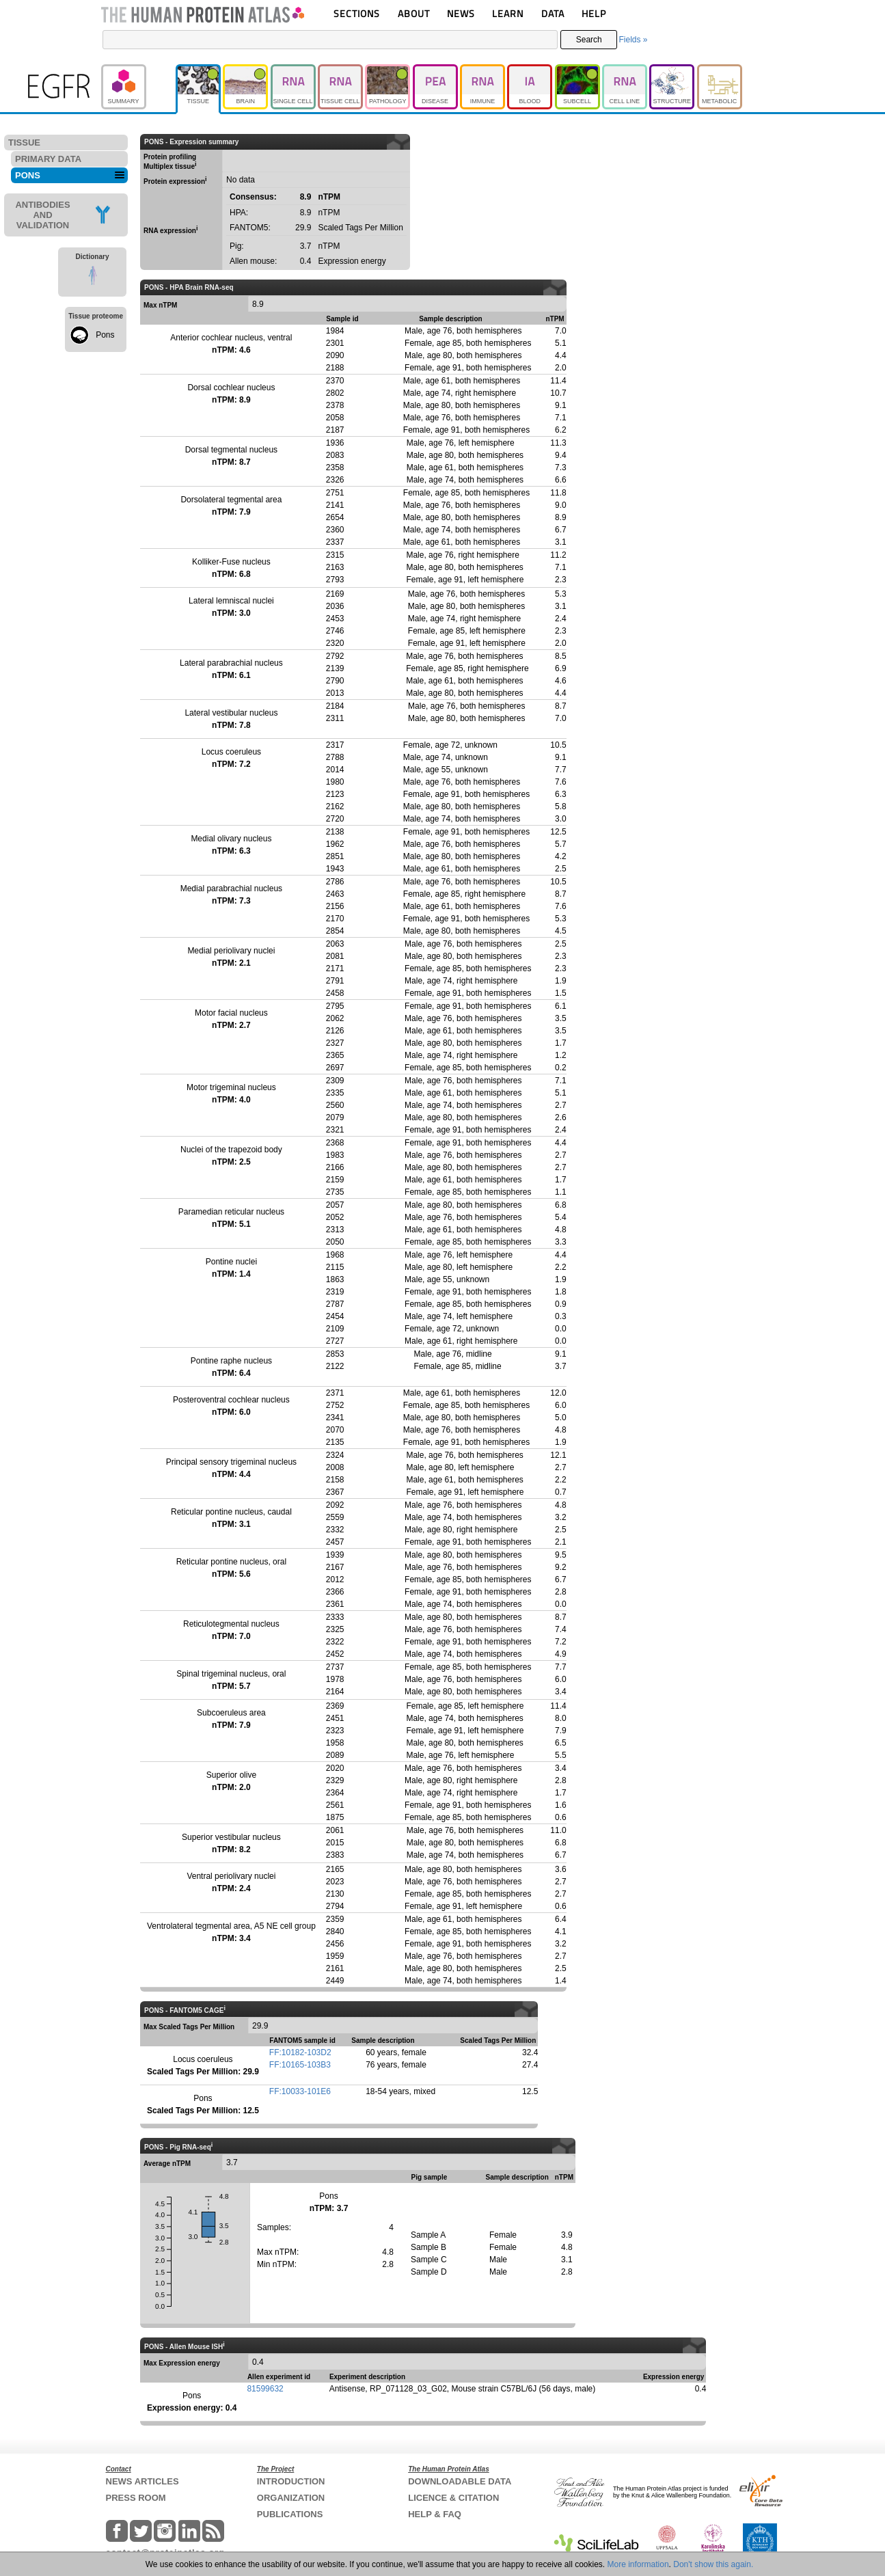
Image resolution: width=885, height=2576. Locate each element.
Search (589, 39)
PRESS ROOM (136, 2498)
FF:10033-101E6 (300, 2091)
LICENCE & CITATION (453, 2498)
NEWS (461, 13)
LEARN (507, 13)
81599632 (265, 2389)
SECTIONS (356, 13)
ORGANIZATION (291, 2498)
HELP (594, 13)
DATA (552, 13)
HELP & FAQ (434, 2514)
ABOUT (414, 13)
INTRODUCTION (291, 2481)
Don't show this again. (713, 2564)
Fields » (632, 39)
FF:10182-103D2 (300, 2052)
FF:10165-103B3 (300, 2065)
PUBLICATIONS (290, 2514)
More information (638, 2564)
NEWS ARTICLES (142, 2481)
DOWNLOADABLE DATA (459, 2481)
